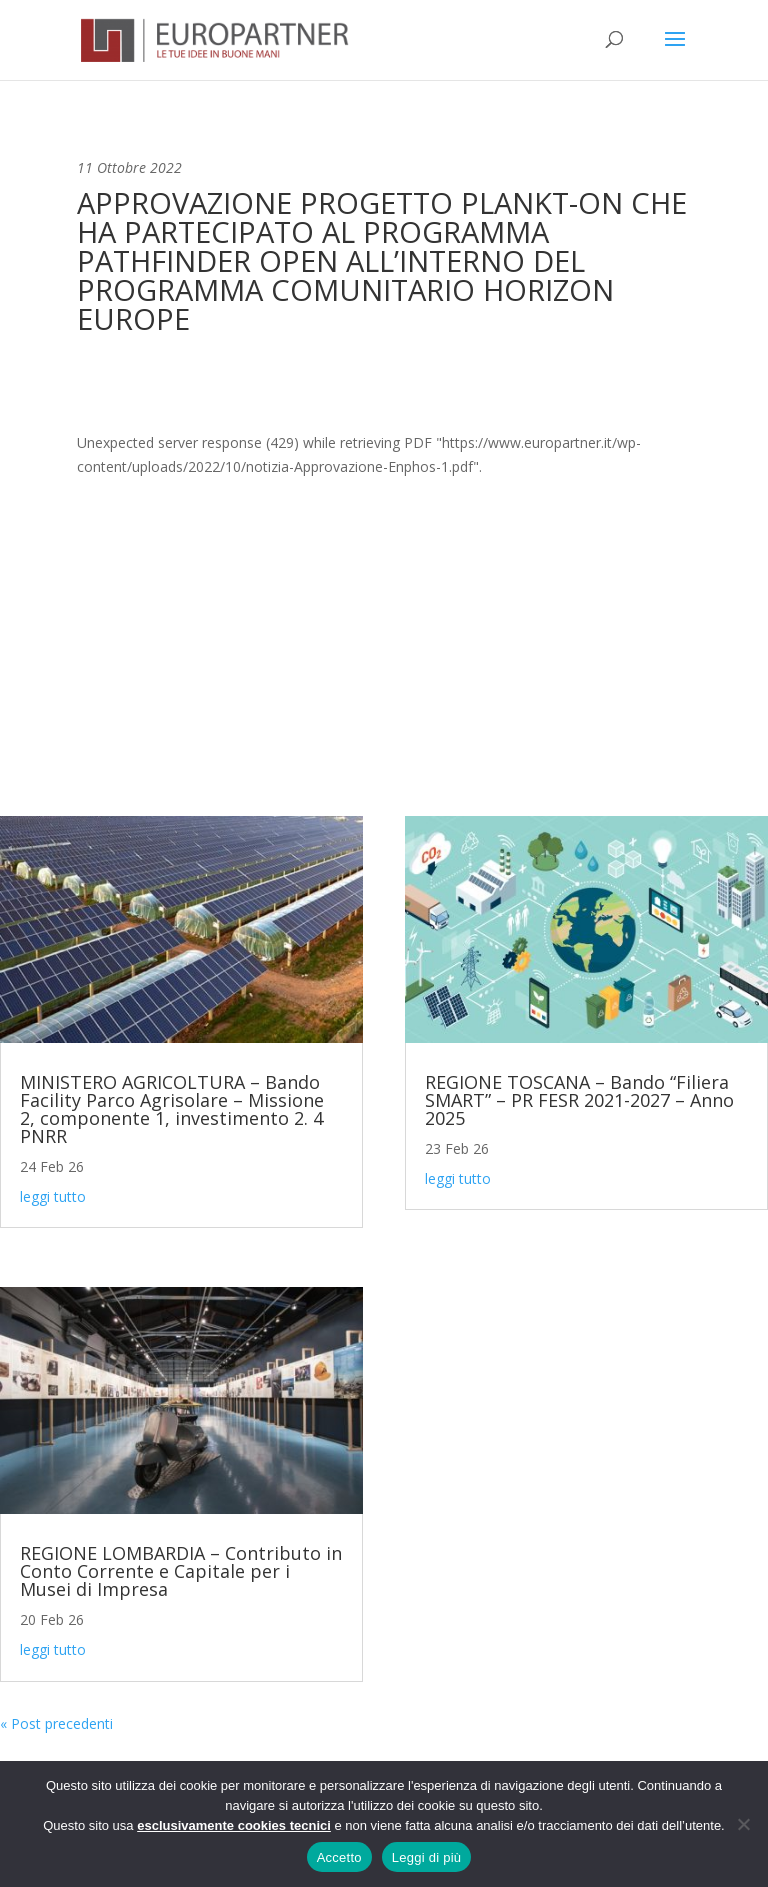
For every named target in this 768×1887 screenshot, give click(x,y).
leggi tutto (53, 1196)
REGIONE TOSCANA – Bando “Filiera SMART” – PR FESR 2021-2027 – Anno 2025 (579, 1100)
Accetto (339, 1857)
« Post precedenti (56, 1723)
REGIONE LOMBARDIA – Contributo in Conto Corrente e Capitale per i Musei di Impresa (181, 1571)
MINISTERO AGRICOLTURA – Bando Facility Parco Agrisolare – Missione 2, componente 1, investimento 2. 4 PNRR (172, 1109)
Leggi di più (427, 1857)
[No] (743, 1824)
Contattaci (384, 720)
